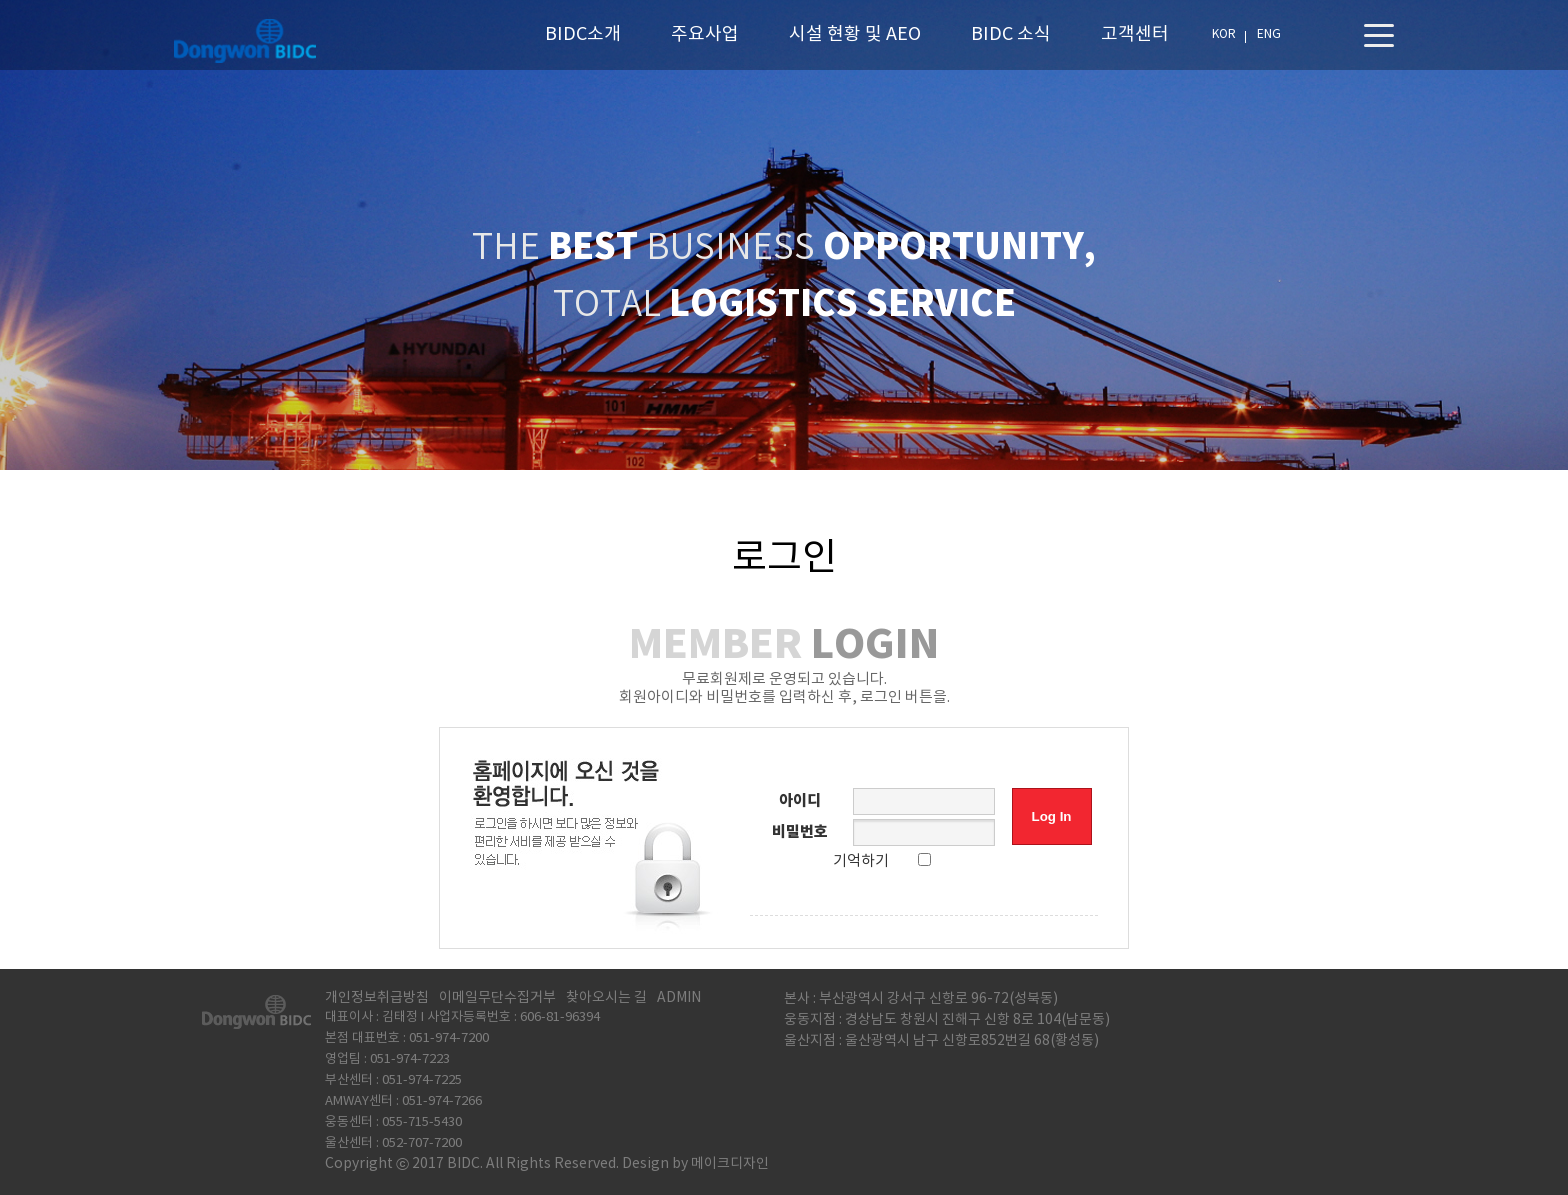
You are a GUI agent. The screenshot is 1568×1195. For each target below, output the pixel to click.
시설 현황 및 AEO (855, 34)
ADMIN (679, 998)
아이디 (800, 801)
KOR (1224, 34)
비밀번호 (800, 832)
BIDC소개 (583, 34)
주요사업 (705, 34)
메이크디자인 (730, 1164)
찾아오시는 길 (606, 998)
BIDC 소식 (1011, 34)
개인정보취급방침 (377, 998)
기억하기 (861, 861)
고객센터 (1135, 34)
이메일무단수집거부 (497, 998)
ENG (1269, 34)
